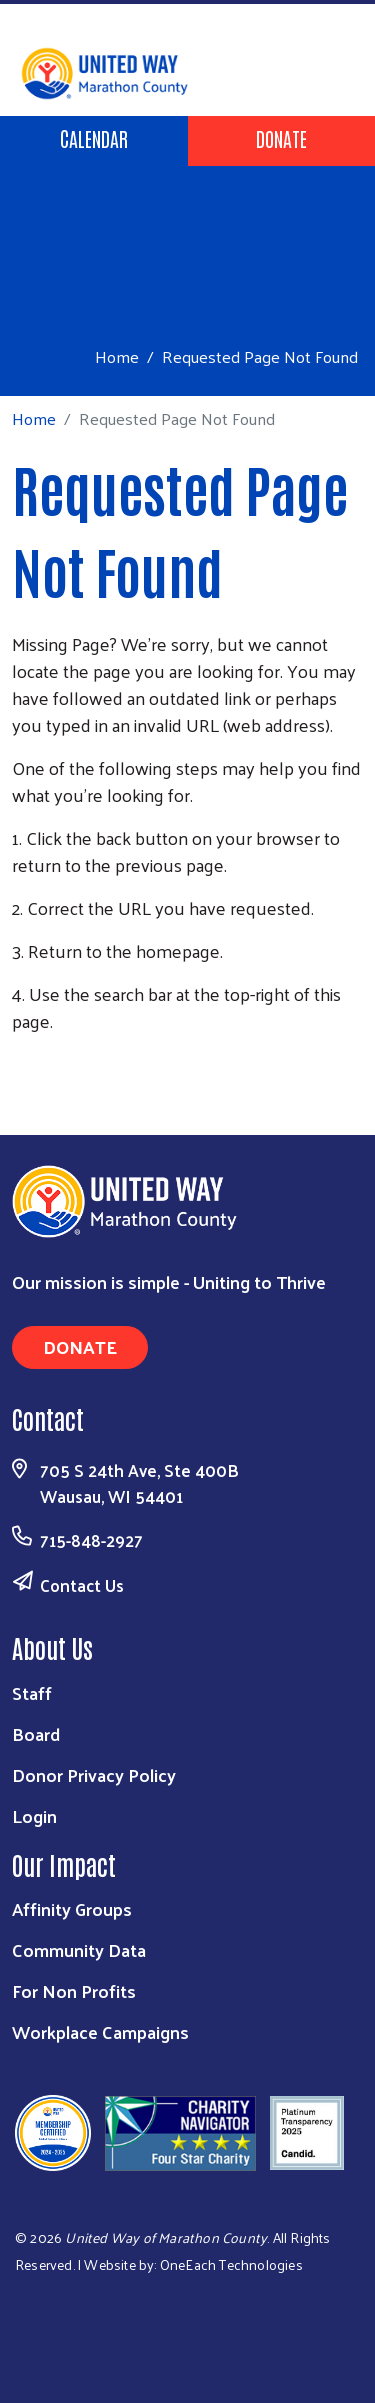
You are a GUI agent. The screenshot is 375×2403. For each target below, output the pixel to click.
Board (36, 1733)
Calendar (94, 138)
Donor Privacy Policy (94, 1774)
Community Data (79, 1949)
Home (117, 356)
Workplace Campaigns (100, 2031)
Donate (281, 138)
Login (34, 1815)
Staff (32, 1692)
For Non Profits (74, 1990)
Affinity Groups (72, 1908)
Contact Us (82, 1585)
